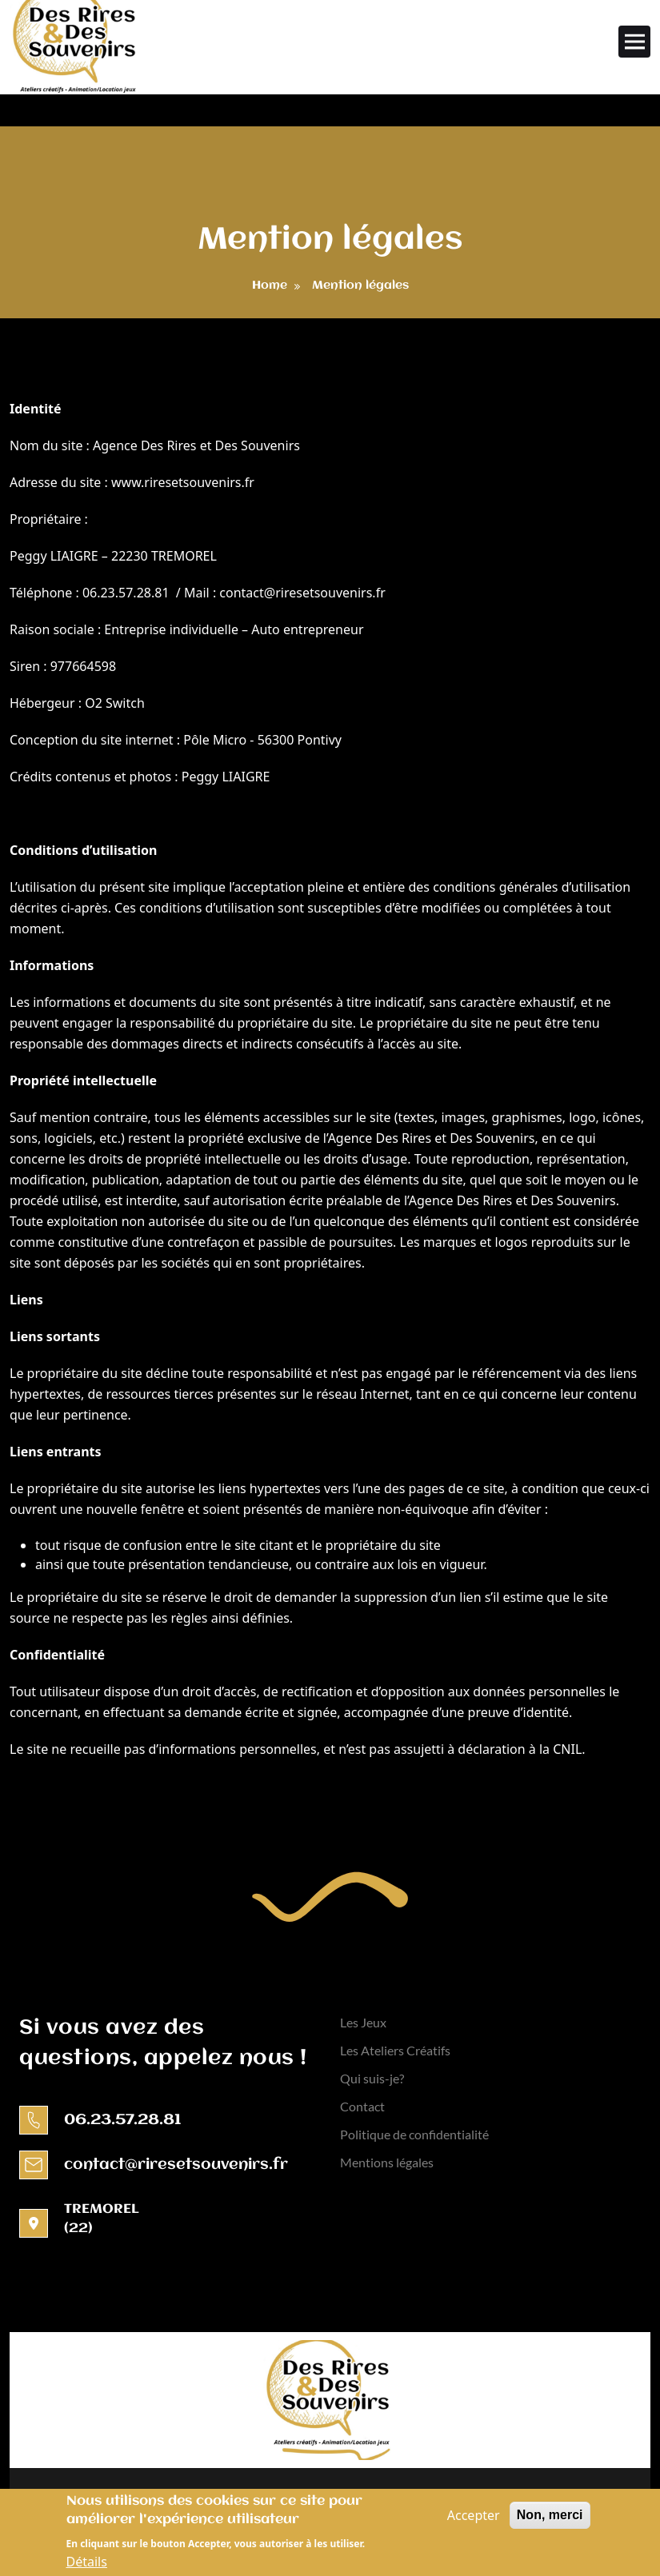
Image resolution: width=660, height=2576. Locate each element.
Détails (86, 2565)
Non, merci (550, 2519)
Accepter (473, 2519)
